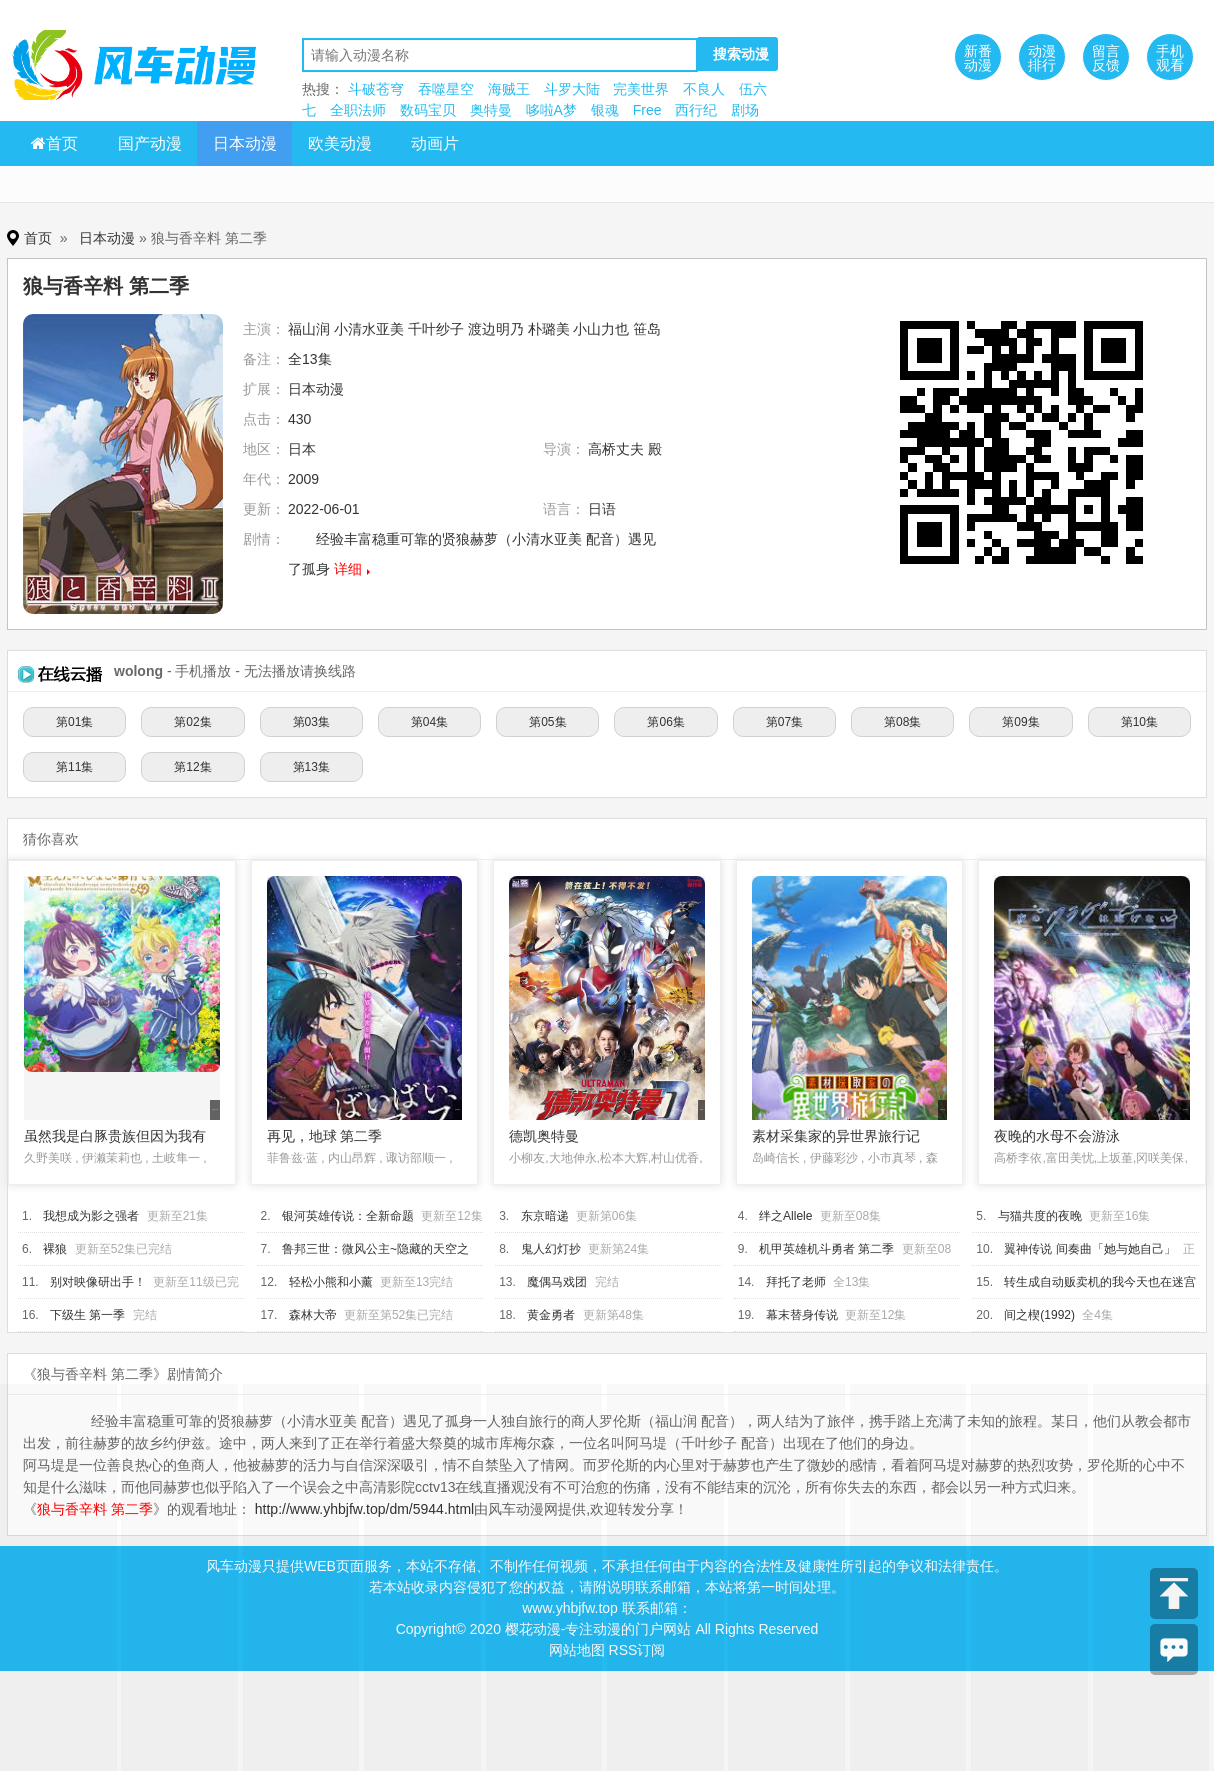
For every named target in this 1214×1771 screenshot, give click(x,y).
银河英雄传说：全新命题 (348, 1216)
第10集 (1139, 722)
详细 (348, 569)
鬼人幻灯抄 (551, 1249)
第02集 (192, 722)
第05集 (547, 722)
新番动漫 (978, 58)
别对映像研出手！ (98, 1282)
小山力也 (601, 329)
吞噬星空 (446, 89)
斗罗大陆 (572, 89)
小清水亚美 (369, 329)
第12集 (192, 767)
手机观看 (1170, 58)
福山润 (309, 329)
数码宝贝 (428, 110)
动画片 (435, 143)
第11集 (74, 767)
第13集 (311, 767)
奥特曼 (491, 110)
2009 (303, 479)
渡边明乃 (496, 329)
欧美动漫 (340, 143)
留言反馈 (1106, 58)
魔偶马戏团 (557, 1282)
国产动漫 (150, 143)
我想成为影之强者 (91, 1216)
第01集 (74, 722)
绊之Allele (785, 1216)
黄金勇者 (551, 1315)
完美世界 (641, 89)
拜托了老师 (796, 1282)
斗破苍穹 (376, 89)
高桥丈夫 (616, 449)
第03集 (311, 722)
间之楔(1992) (1039, 1315)
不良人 (704, 89)
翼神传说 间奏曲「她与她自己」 (1089, 1249)
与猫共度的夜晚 (1040, 1216)
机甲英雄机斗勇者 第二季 (826, 1249)
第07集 (784, 722)
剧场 (745, 110)
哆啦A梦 (551, 110)
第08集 (902, 722)
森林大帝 (313, 1315)
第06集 (665, 722)
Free (647, 110)
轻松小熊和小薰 (331, 1282)
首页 (54, 143)
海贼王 (509, 89)
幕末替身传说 (802, 1315)
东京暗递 (545, 1216)
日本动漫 (245, 143)
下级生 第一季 (87, 1315)
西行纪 (696, 110)
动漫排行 (1042, 58)
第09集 (1020, 722)
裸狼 (55, 1249)
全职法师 (358, 110)
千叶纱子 (436, 329)
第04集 (429, 722)
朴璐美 (549, 329)
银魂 (605, 110)
